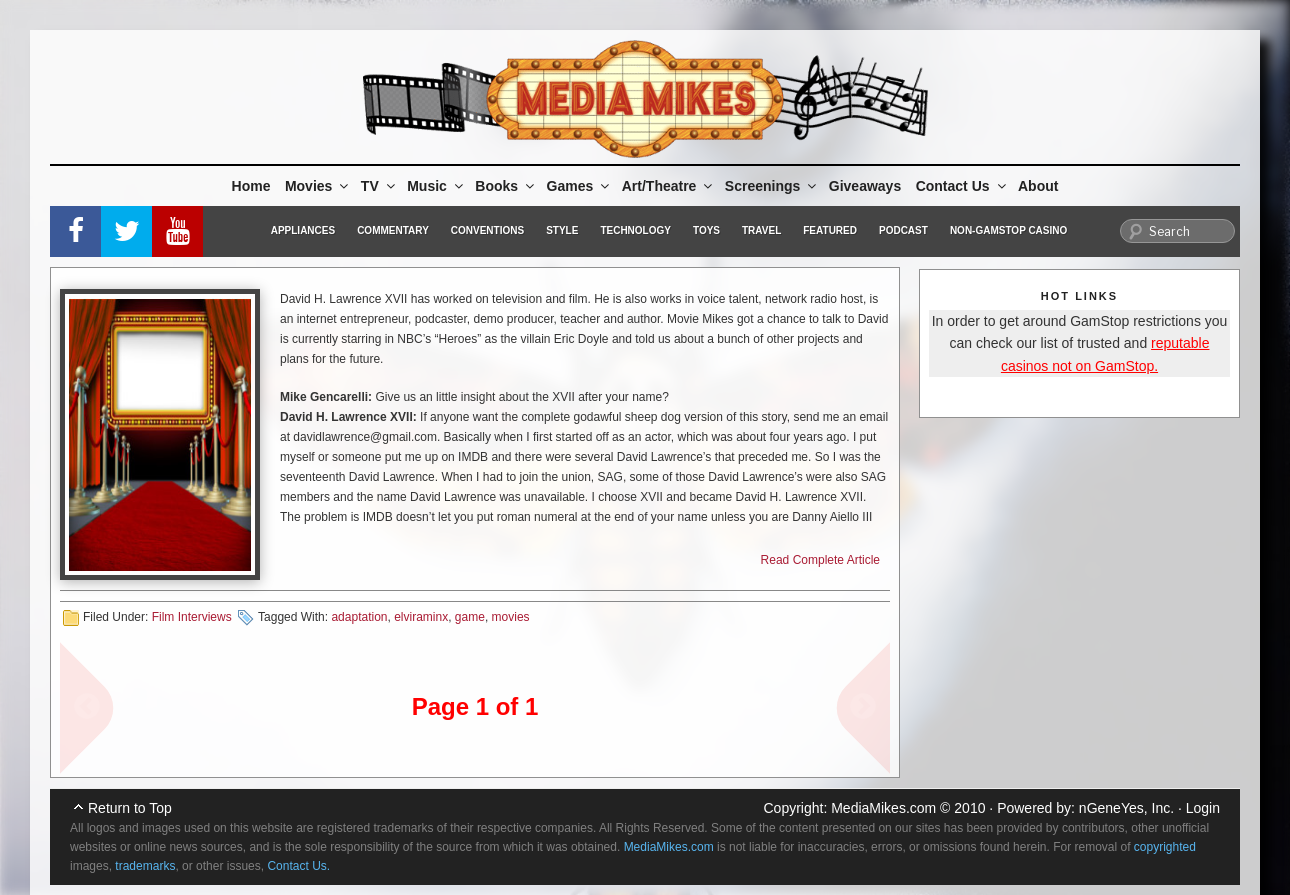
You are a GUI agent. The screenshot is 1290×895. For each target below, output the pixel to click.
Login (1203, 808)
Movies (318, 186)
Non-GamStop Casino (1008, 230)
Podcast (903, 230)
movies (511, 617)
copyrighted (1165, 847)
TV (379, 186)
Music (436, 186)
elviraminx (421, 617)
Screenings (772, 186)
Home (251, 186)
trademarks (145, 866)
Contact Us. (298, 866)
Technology (635, 230)
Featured (830, 230)
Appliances (303, 230)
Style (562, 230)
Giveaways (865, 186)
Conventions (487, 230)
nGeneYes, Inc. (1126, 808)
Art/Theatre (669, 186)
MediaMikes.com (883, 808)
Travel (761, 230)
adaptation (359, 617)
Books (506, 186)
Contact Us (962, 186)
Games (580, 186)
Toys (706, 230)
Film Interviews (192, 617)
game (470, 617)
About (1038, 186)
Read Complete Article (820, 560)
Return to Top (130, 808)
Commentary (393, 230)
